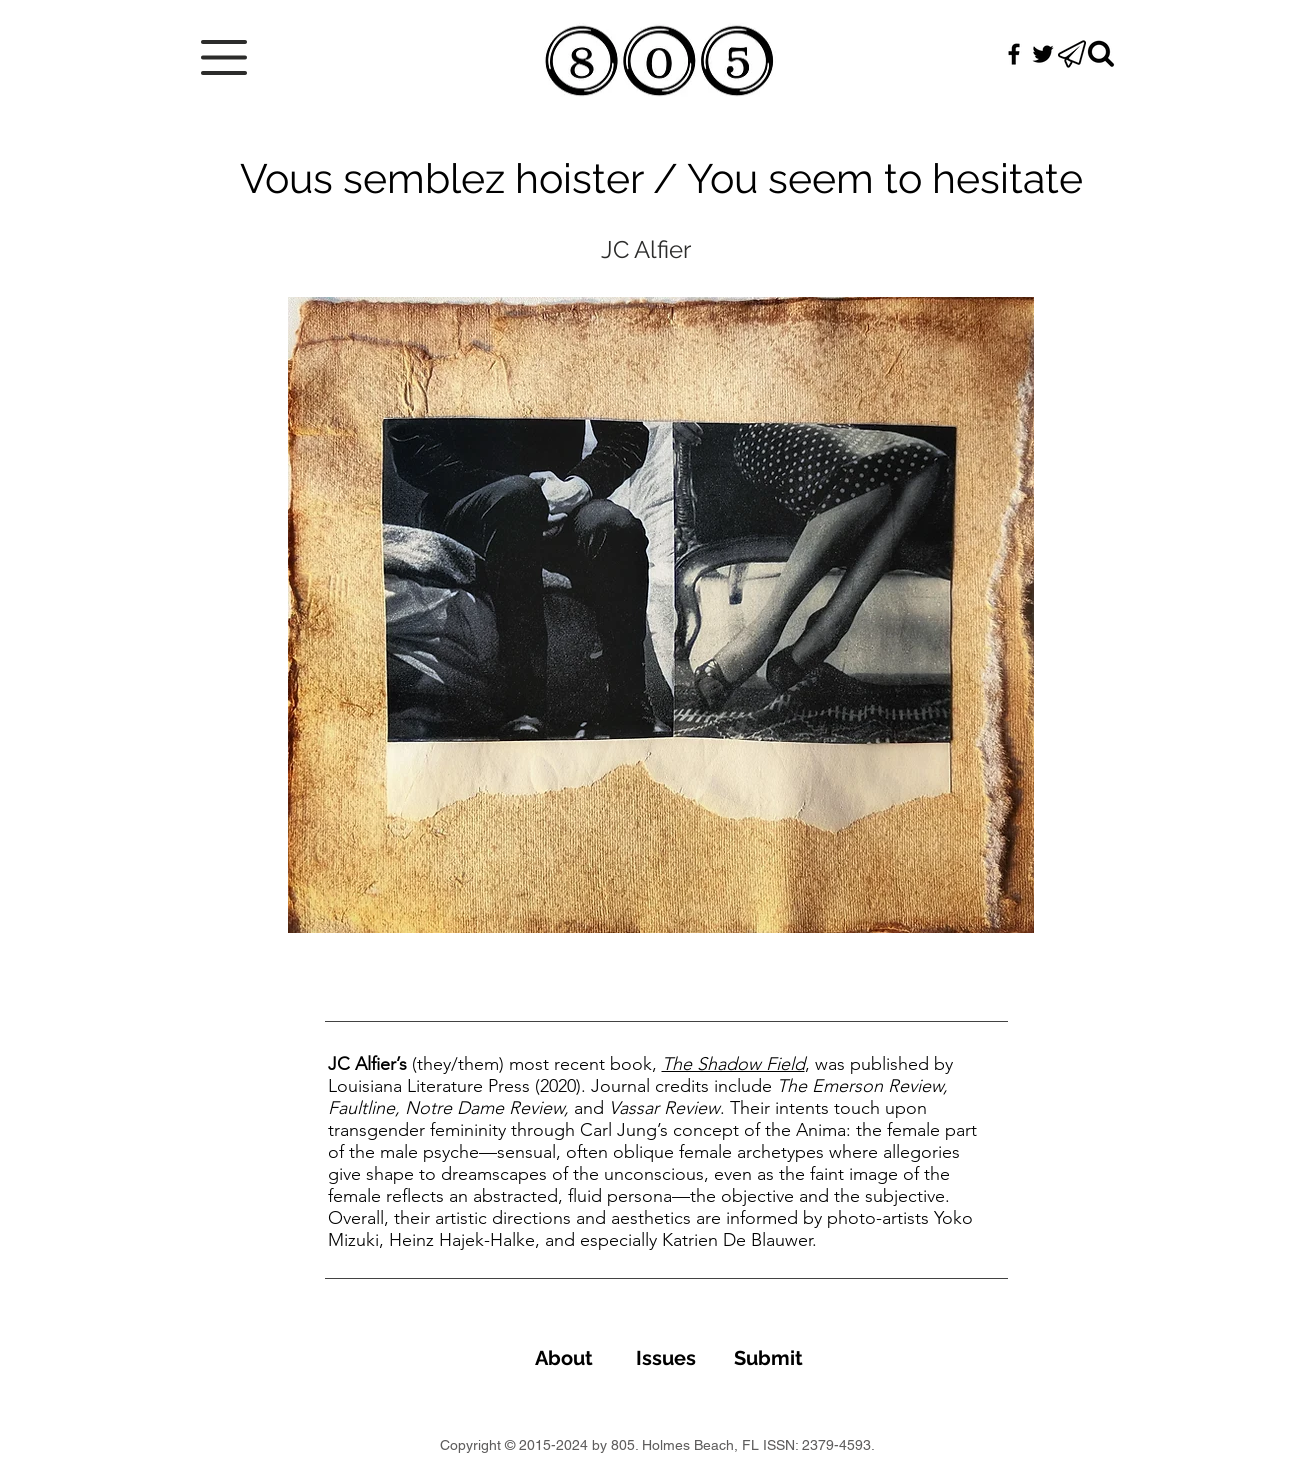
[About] (564, 1357)
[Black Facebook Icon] (1014, 54)
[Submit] (769, 1357)
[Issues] (666, 1357)
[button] (224, 57)
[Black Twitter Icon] (1043, 54)
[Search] (1101, 54)
